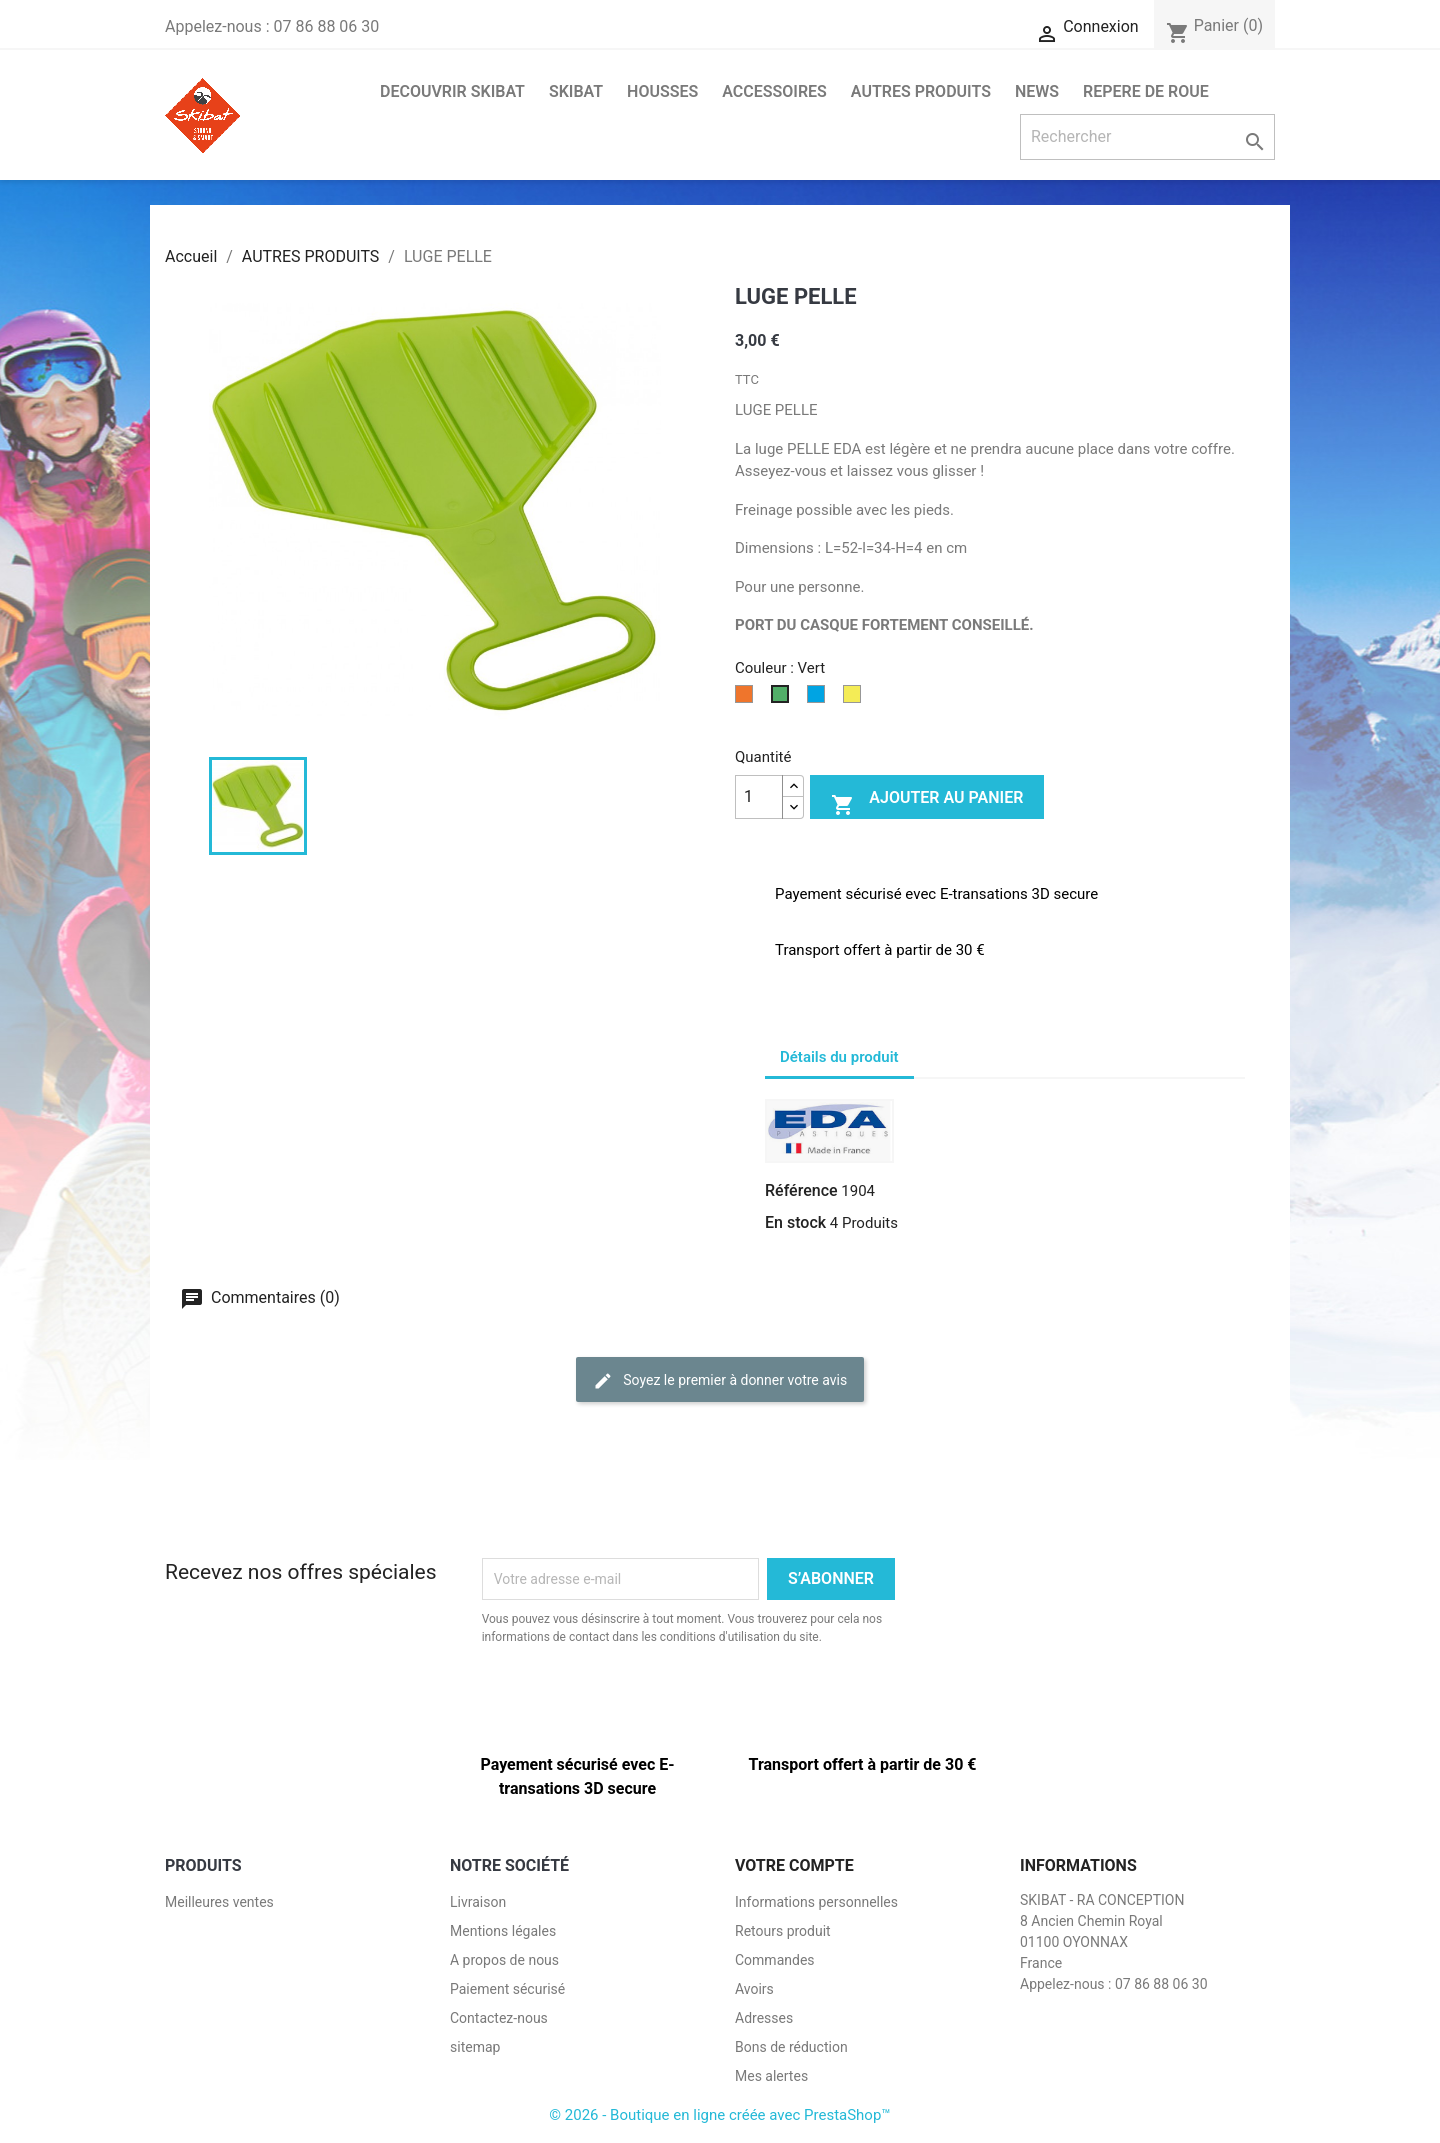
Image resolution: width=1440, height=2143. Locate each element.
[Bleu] (820, 699)
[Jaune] (856, 699)
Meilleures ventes (219, 1902)
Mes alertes (771, 2076)
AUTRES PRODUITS (921, 91)
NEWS (1037, 91)
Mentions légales (503, 1931)
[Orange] (748, 699)
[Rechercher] (1147, 137)
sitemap (475, 2047)
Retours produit (783, 1931)
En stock (795, 1222)
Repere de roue (1146, 91)
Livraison (478, 1902)
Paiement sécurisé (507, 1989)
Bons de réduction (791, 2047)
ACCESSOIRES (774, 91)
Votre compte (794, 1865)
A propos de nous (504, 1960)
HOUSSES (662, 91)
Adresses (764, 2018)
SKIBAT (576, 91)
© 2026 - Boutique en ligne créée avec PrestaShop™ (719, 2115)
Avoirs (754, 1989)
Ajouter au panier (927, 802)
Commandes (775, 1960)
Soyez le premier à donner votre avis (720, 1381)
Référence (801, 1190)
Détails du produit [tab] (839, 1057)
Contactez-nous (499, 2018)
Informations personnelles (816, 1902)
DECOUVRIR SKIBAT (452, 91)
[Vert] (784, 699)
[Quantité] (759, 797)
